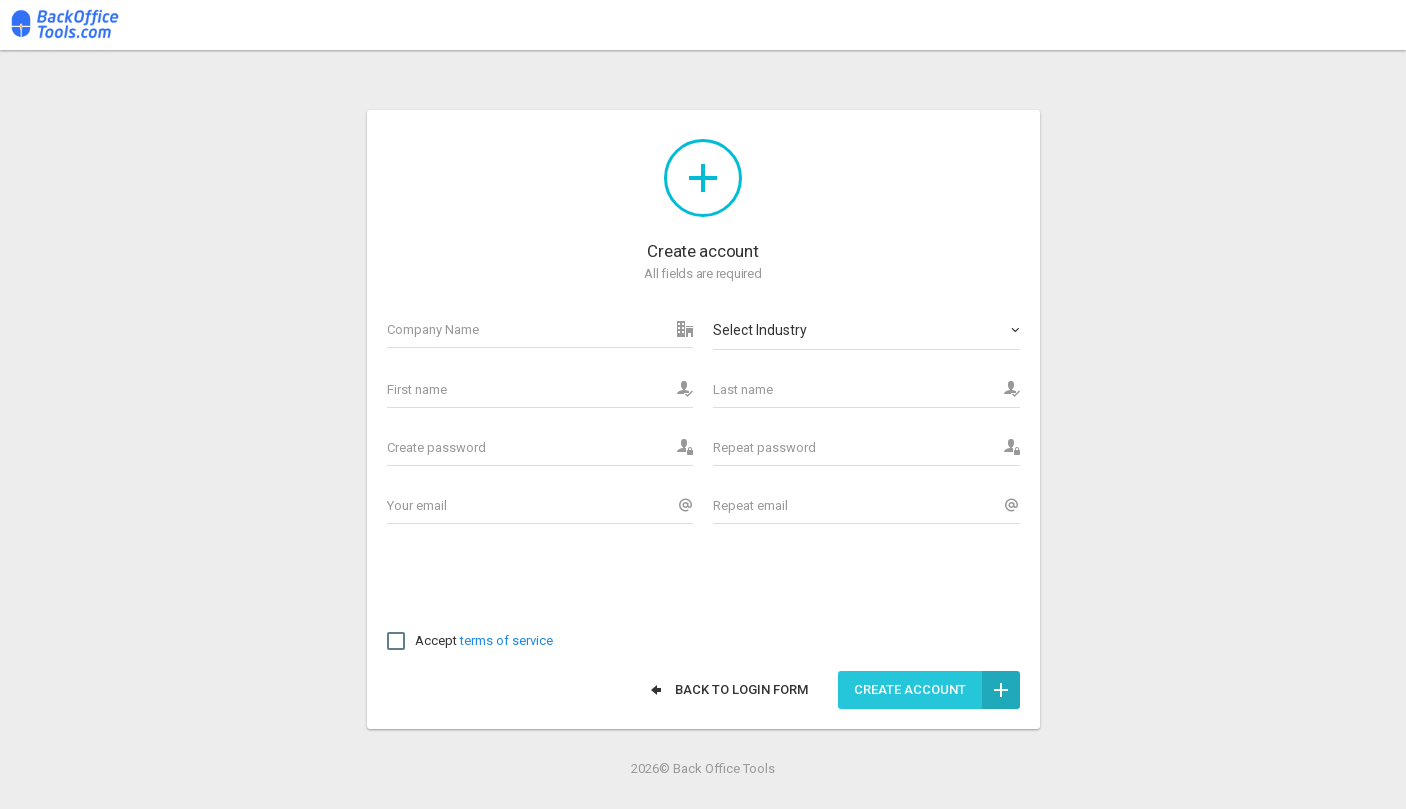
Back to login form (728, 690)
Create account (937, 690)
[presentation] (539, 583)
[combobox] (866, 330)
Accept (470, 641)
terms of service (506, 640)
